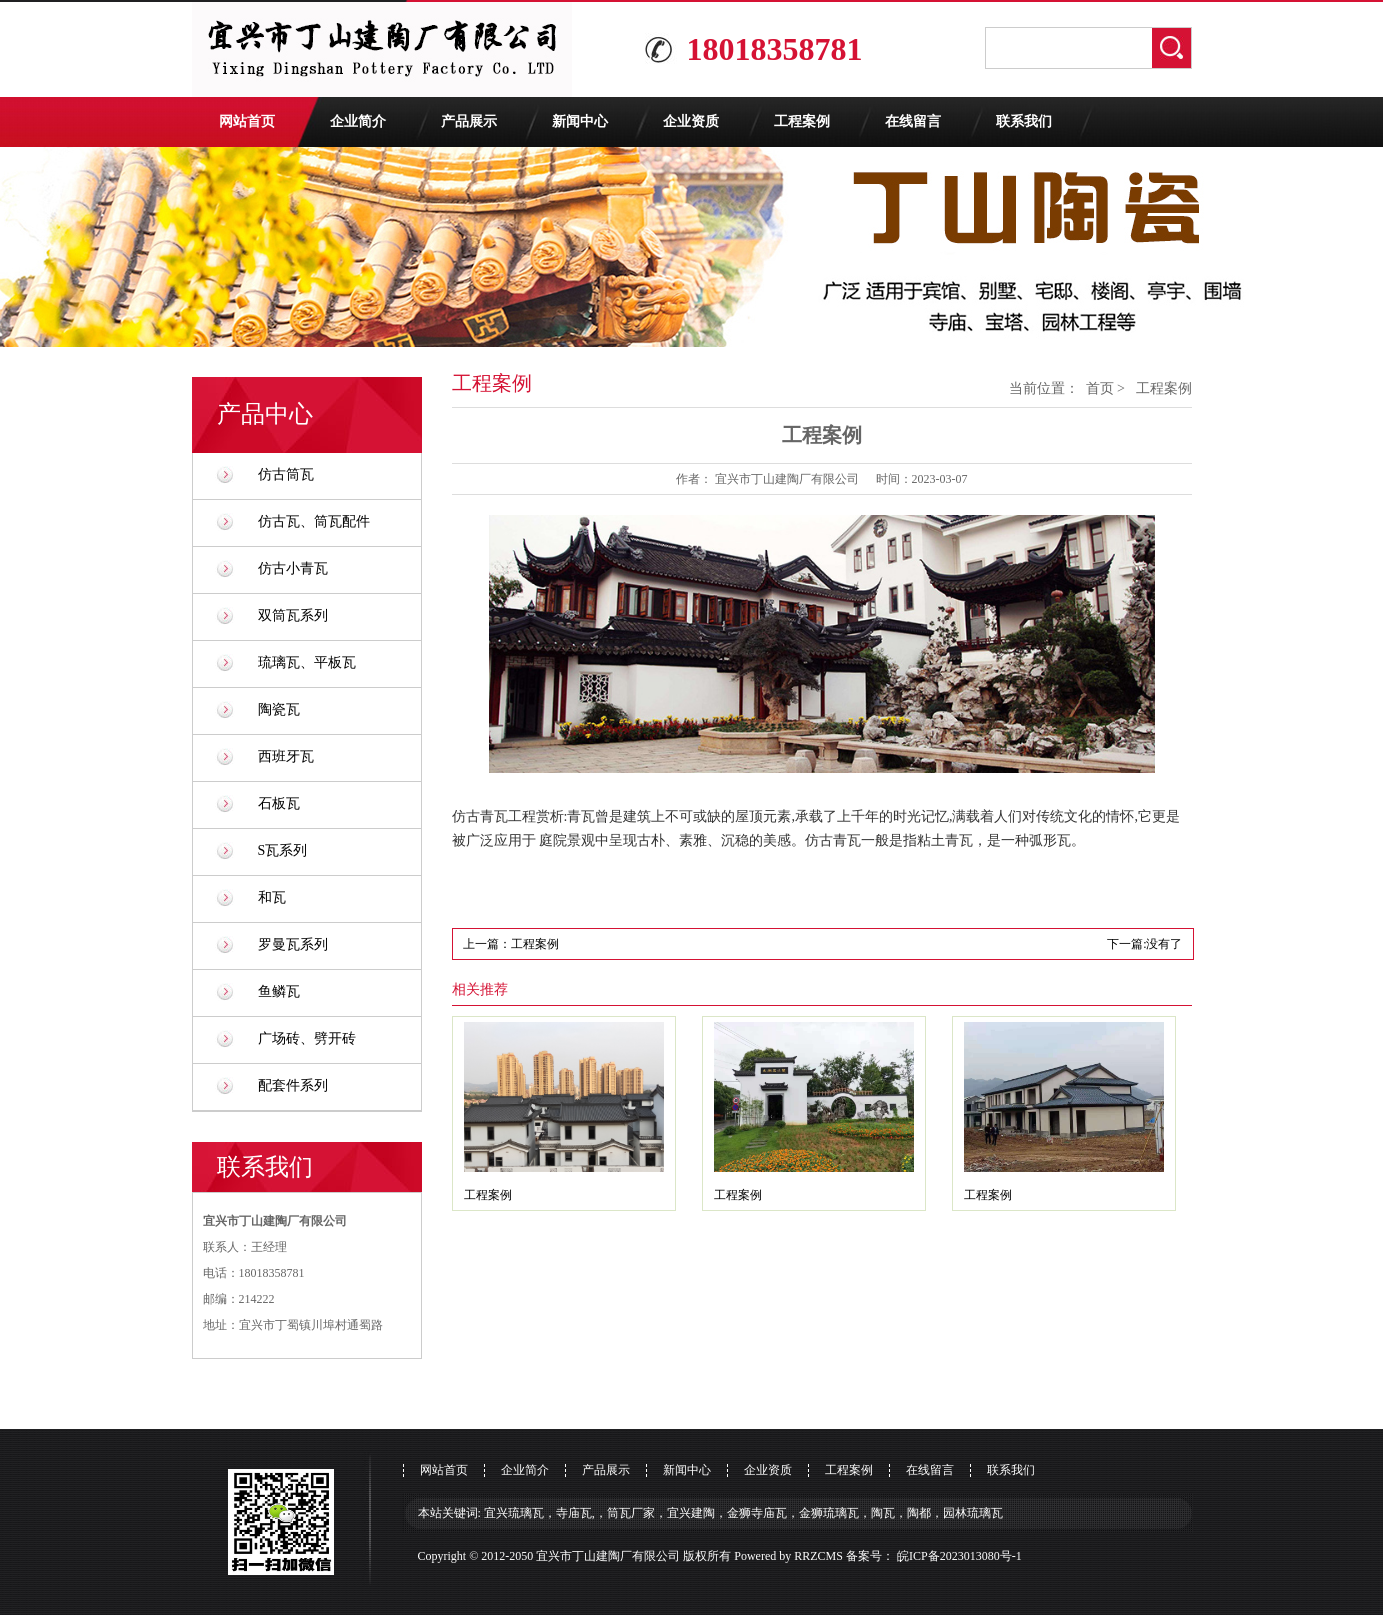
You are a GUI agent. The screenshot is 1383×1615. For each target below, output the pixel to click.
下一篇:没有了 (1144, 944)
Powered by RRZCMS (787, 1556)
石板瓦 (279, 803)
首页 (1100, 388)
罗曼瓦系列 (293, 944)
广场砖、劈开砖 (307, 1038)
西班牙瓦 (286, 756)
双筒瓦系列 (293, 615)
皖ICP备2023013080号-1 (959, 1556)
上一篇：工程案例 (511, 944)
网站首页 (247, 121)
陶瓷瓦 (279, 709)
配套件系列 (293, 1085)
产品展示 (469, 121)
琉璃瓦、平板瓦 (307, 662)
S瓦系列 (283, 850)
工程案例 (802, 121)
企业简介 (358, 121)
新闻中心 (580, 121)
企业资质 (691, 121)
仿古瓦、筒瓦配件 (314, 521)
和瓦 (272, 897)
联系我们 (1024, 121)
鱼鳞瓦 (279, 991)
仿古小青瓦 (293, 568)
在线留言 (913, 121)
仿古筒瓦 (286, 474)
